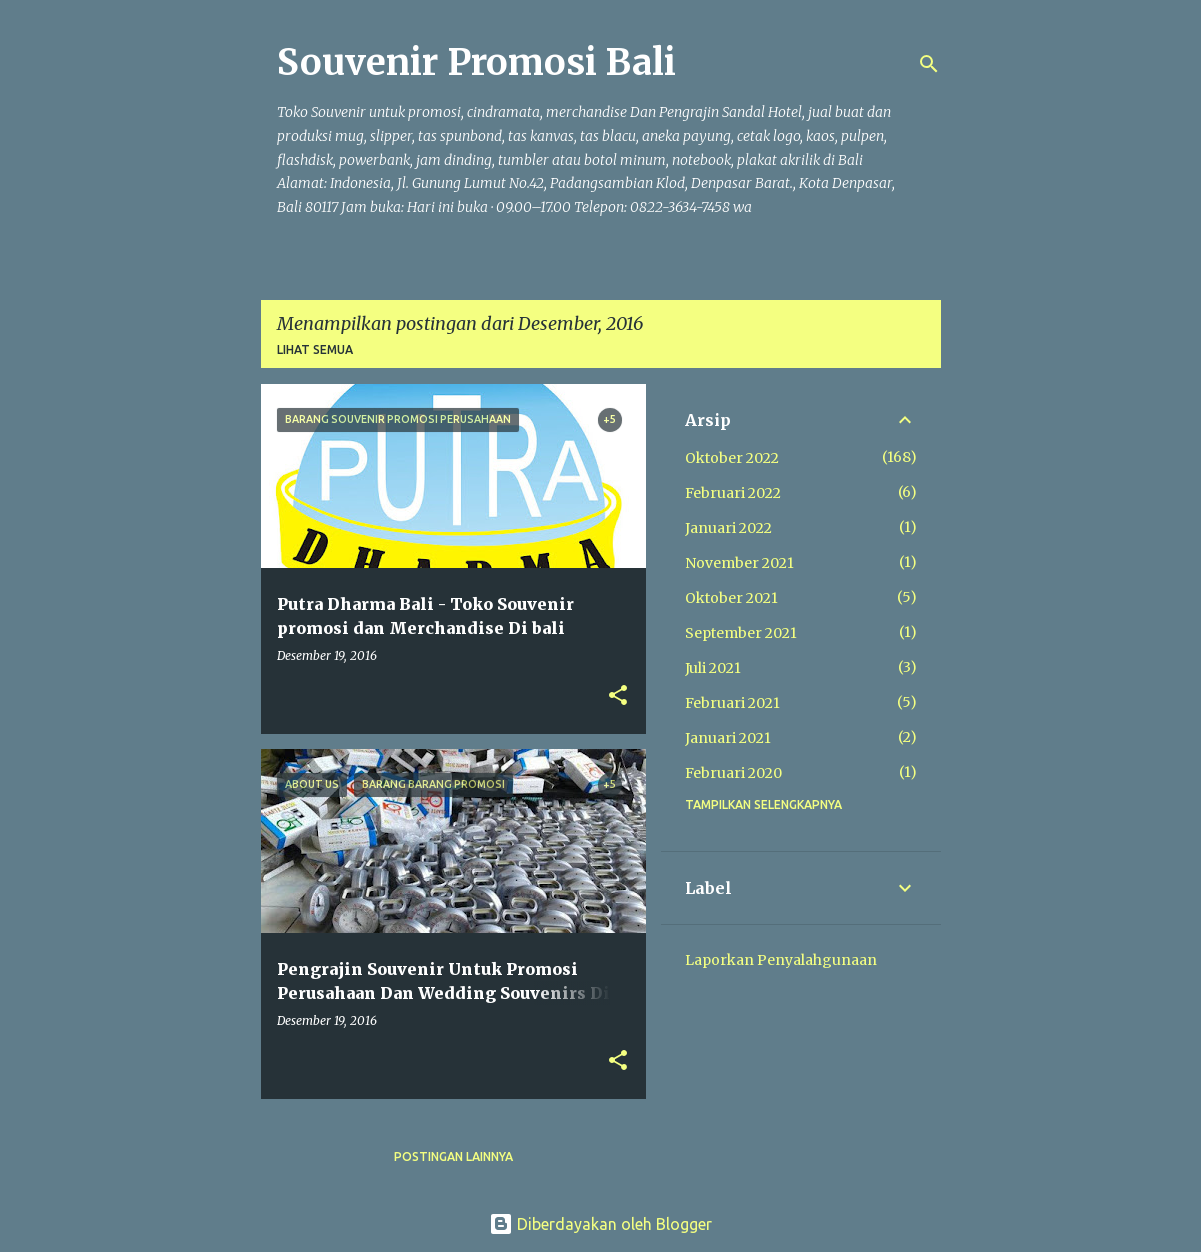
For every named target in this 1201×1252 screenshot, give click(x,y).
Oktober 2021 (731, 598)
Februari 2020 (733, 773)
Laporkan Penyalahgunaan (781, 960)
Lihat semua (315, 349)
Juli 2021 (713, 668)
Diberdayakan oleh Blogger (600, 1224)
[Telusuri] (929, 64)
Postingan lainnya (453, 1156)
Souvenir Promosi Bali (476, 62)
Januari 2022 (728, 528)
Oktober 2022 (732, 458)
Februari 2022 (733, 493)
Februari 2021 (732, 703)
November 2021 (739, 563)
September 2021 (741, 633)
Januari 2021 (728, 738)
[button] (618, 696)
